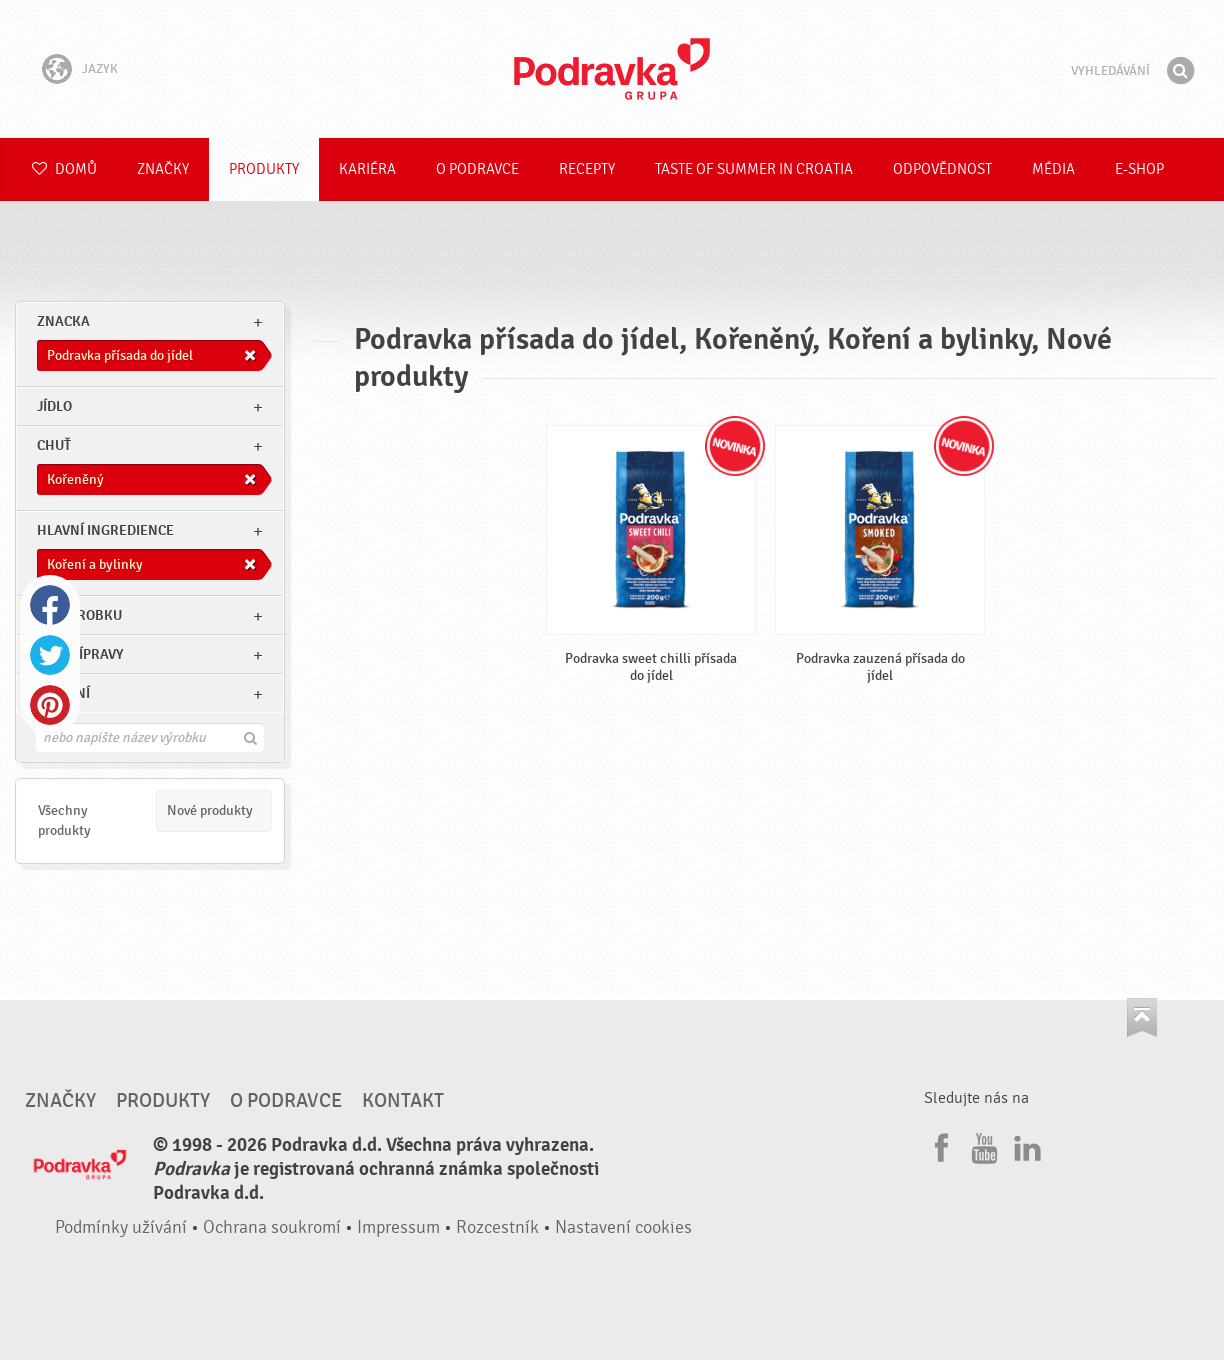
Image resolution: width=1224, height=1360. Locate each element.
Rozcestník (497, 1227)
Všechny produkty (64, 820)
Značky (163, 169)
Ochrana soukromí (272, 1227)
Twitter (50, 655)
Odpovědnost (942, 169)
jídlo (54, 406)
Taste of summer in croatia (754, 169)
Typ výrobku (79, 615)
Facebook (50, 605)
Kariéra (367, 169)
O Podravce (477, 169)
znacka (63, 321)
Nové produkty (210, 810)
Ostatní (63, 693)
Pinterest (50, 705)
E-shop (1139, 169)
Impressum (398, 1227)
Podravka (612, 69)
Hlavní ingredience (105, 530)
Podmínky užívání (121, 1227)
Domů (64, 169)
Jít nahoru (1142, 1017)
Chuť (54, 445)
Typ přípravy (80, 654)
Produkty (264, 169)
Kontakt (403, 1101)
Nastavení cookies (623, 1227)
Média (1053, 169)
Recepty (587, 169)
